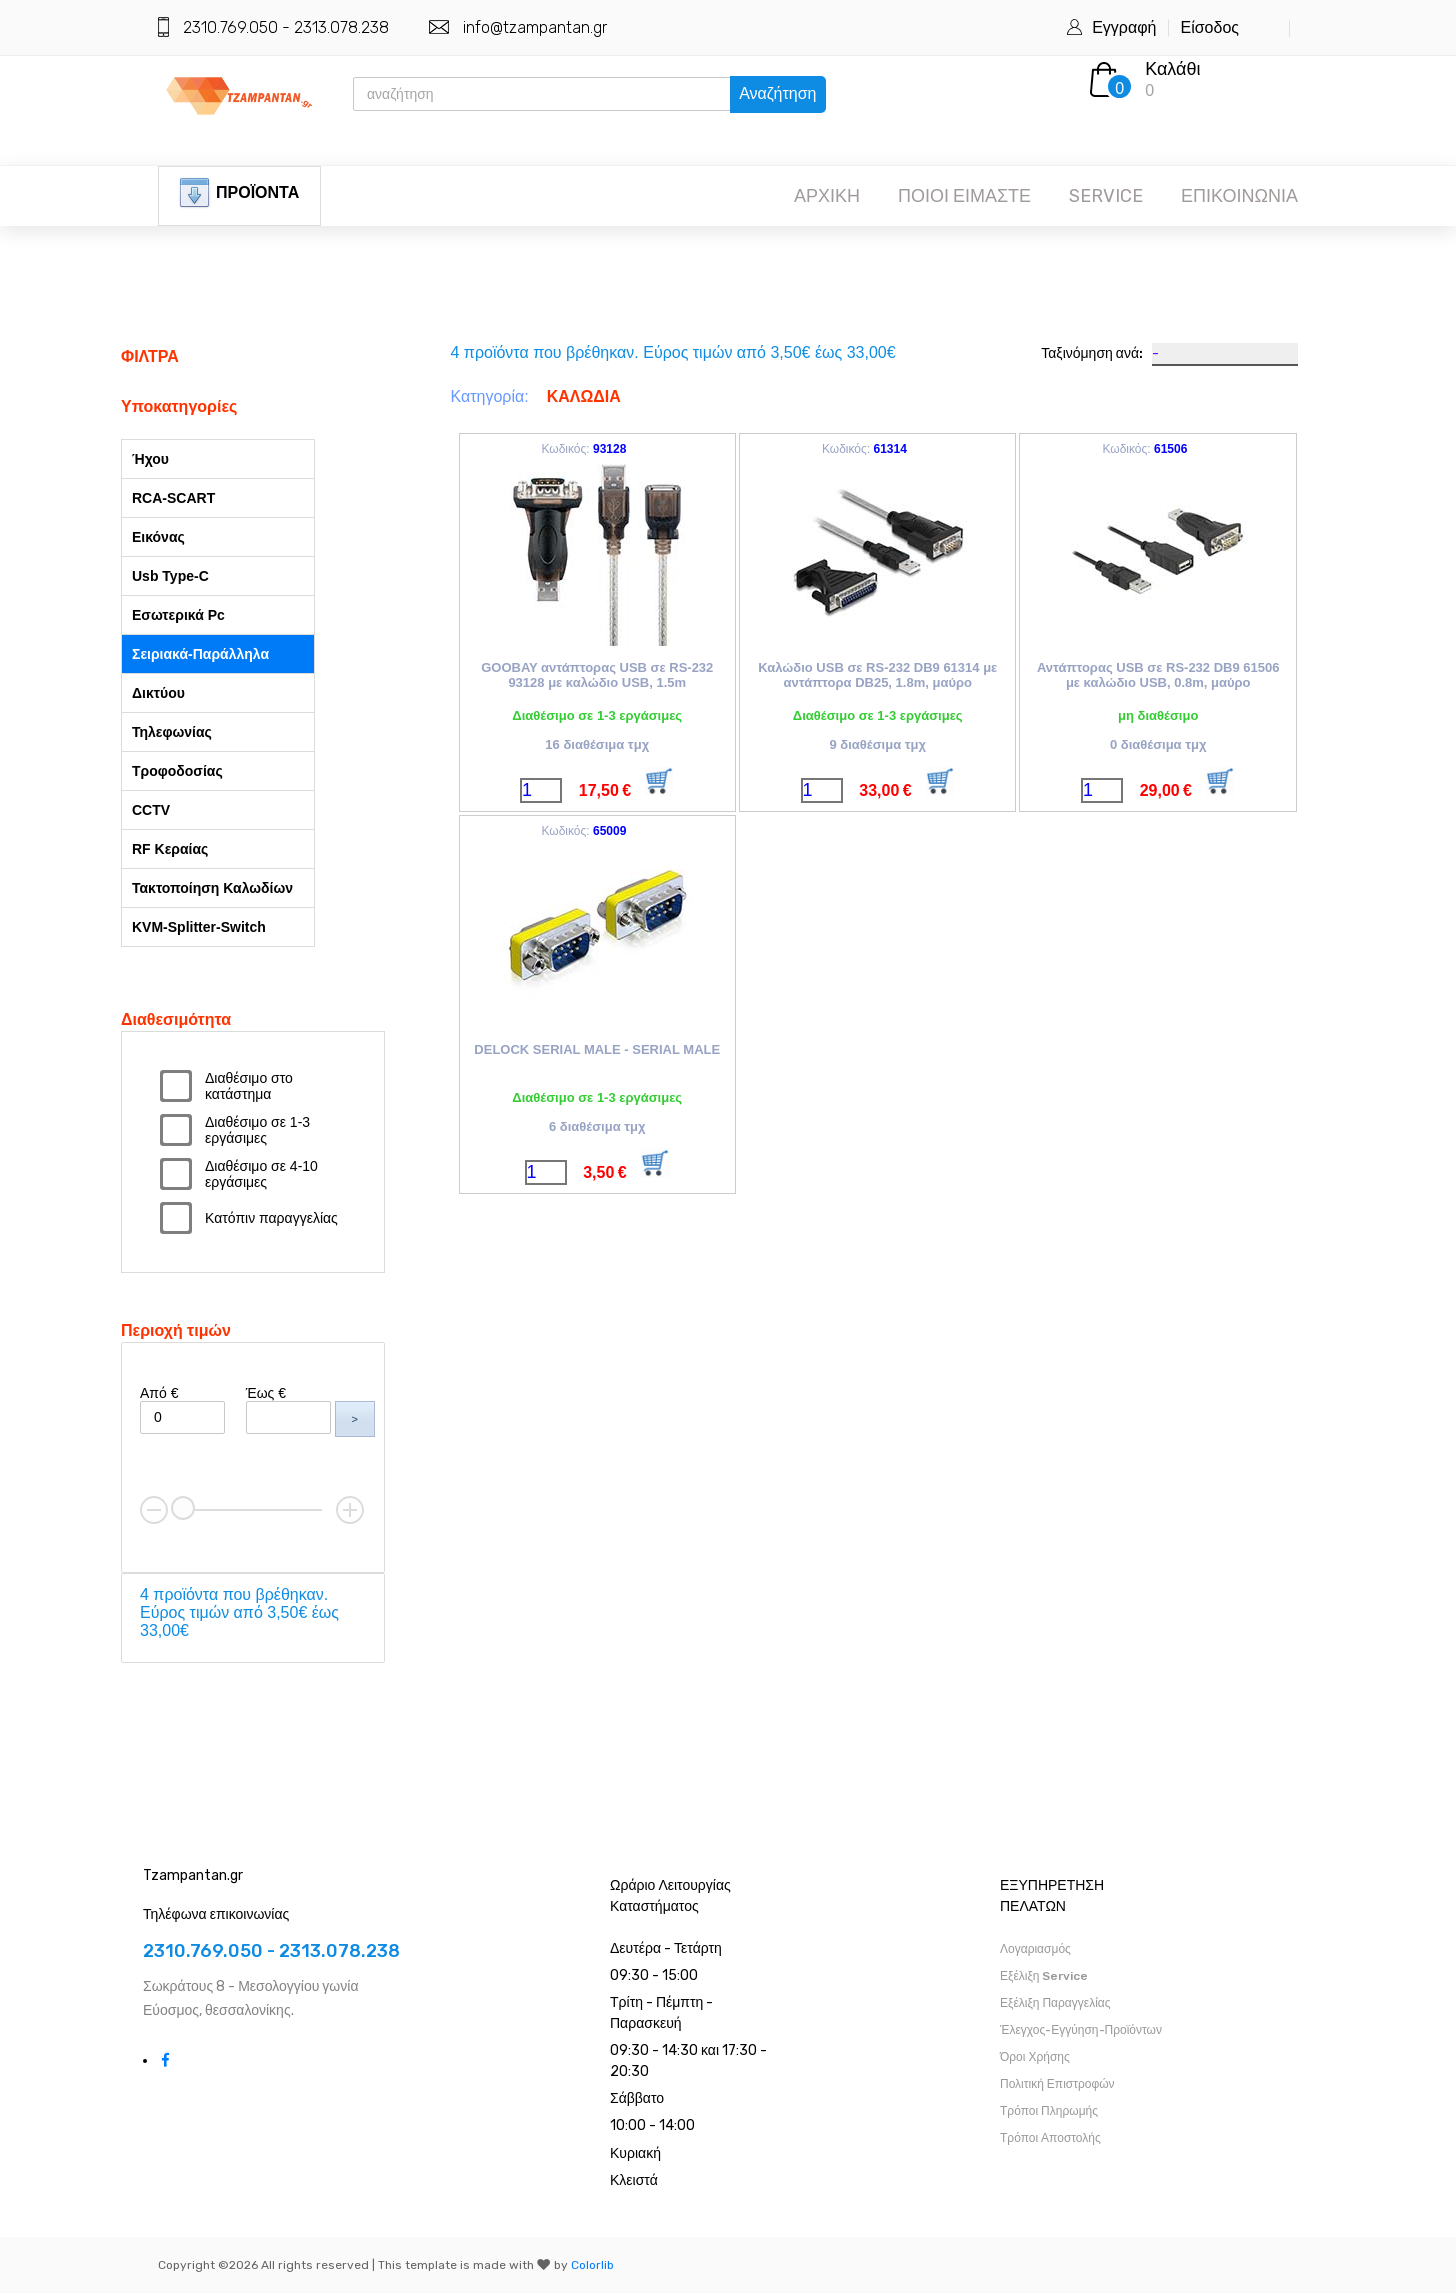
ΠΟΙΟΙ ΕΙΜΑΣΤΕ (964, 196)
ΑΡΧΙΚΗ (827, 196)
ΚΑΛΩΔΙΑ (584, 396)
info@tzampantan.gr (535, 27)
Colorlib (592, 2265)
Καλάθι (1172, 69)
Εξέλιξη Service (1044, 1976)
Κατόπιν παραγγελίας (271, 1218)
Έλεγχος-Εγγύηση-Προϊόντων (1081, 2030)
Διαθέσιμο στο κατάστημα (249, 1086)
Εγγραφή (1124, 27)
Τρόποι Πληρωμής (1049, 2111)
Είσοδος (1209, 27)
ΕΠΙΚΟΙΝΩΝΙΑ (1239, 196)
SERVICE (1106, 196)
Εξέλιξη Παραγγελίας (1055, 2003)
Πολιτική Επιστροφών (1057, 2084)
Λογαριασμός (1035, 1949)
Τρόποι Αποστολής (1050, 2138)
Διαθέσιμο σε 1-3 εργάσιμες (257, 1130)
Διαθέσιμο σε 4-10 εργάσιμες (261, 1174)
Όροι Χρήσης (1035, 2057)
